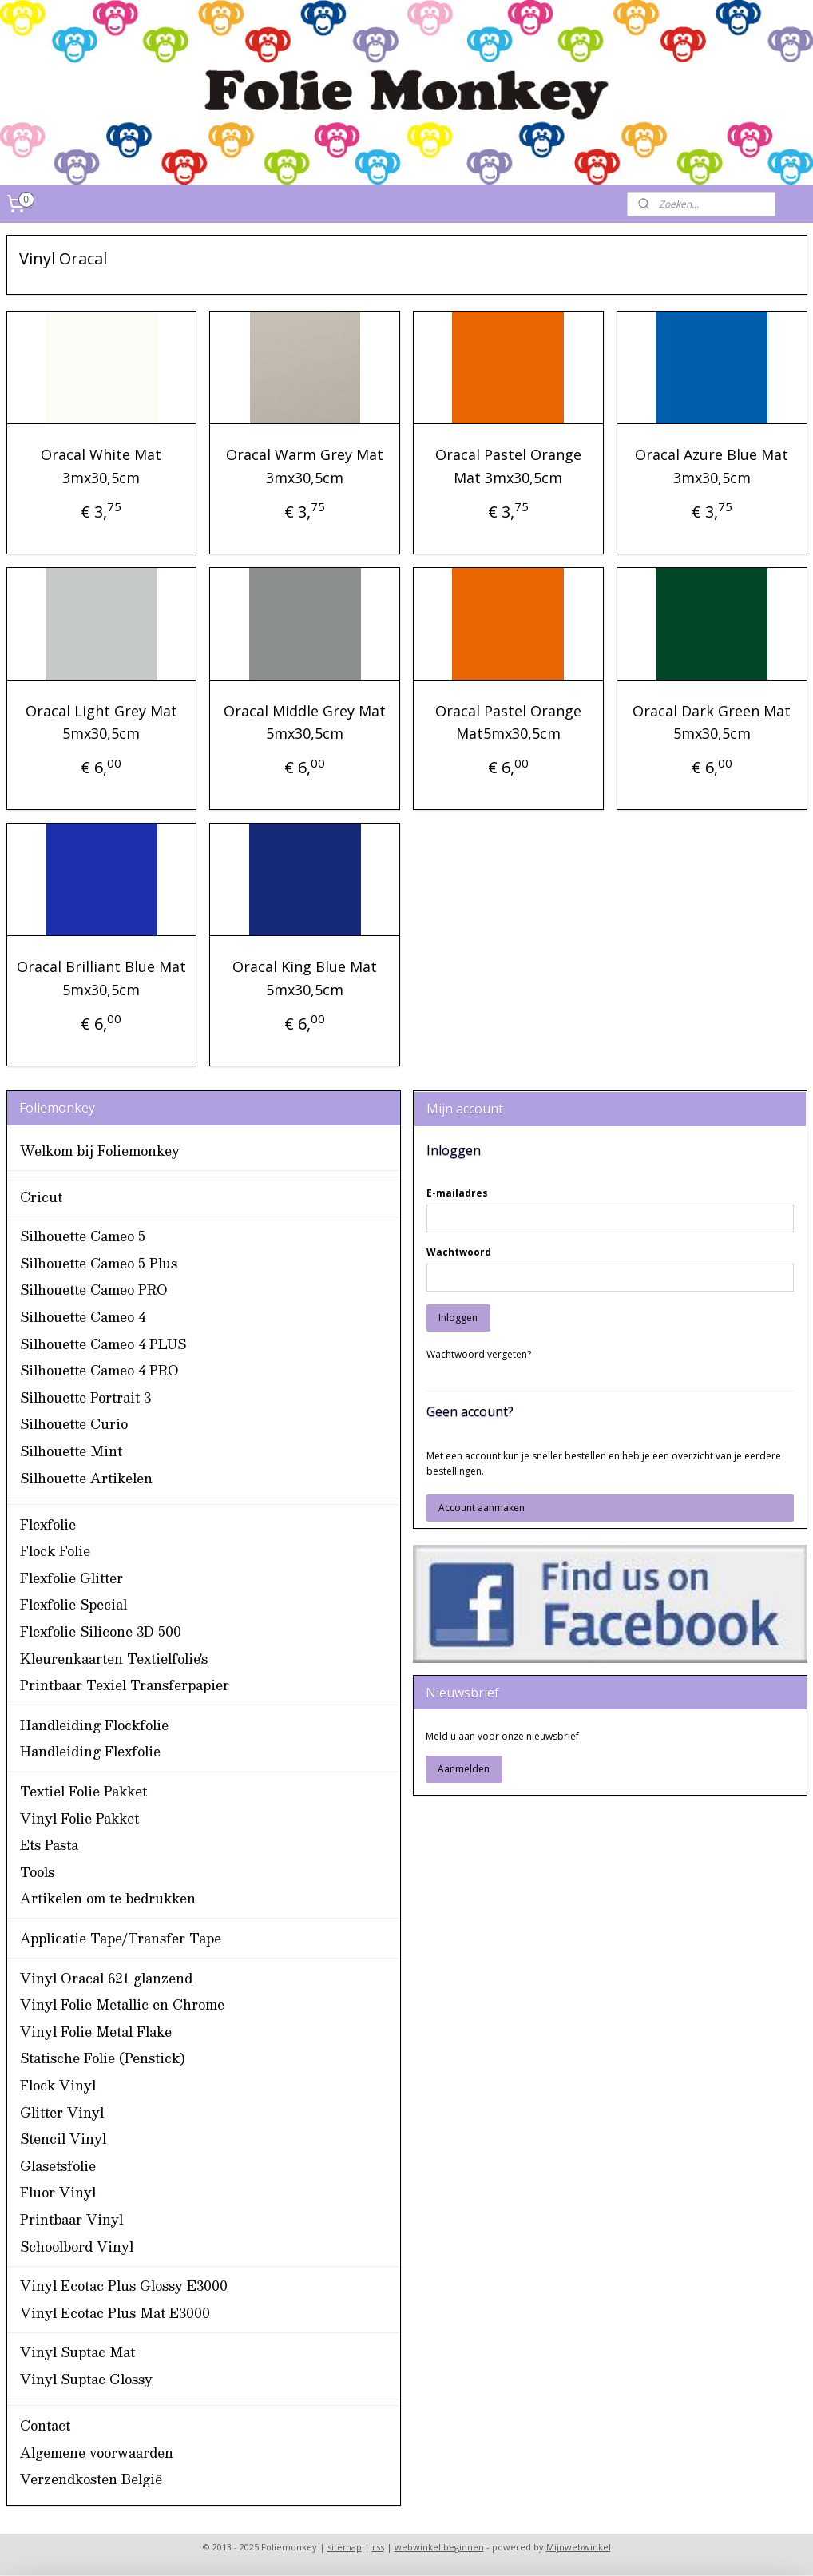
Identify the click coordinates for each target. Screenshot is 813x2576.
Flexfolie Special (73, 1604)
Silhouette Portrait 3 (85, 1397)
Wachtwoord (458, 1252)
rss (378, 2547)
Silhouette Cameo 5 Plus (98, 1263)
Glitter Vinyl (62, 2112)
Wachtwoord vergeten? (478, 1354)
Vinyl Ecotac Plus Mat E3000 (115, 2313)
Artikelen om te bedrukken (108, 1898)
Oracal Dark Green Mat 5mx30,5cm (712, 722)
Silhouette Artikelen (86, 1478)
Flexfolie (48, 1524)
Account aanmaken (481, 1507)
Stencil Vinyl (63, 2138)
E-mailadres (457, 1193)
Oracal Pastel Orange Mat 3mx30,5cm (508, 466)
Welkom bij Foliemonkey (100, 1150)
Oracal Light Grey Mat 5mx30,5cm (101, 722)
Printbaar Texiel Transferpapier (124, 1685)
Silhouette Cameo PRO (94, 1289)
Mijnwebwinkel (578, 2547)
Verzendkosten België (91, 2479)
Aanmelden (464, 1769)
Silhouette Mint (71, 1451)
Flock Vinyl (58, 2085)
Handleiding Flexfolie (90, 1751)
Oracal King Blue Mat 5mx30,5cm (304, 979)
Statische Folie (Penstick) (102, 2058)
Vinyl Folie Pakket (79, 1818)
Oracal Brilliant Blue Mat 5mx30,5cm (101, 979)
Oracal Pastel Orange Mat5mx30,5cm (508, 722)
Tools (37, 1872)
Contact (45, 2425)
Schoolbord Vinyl (76, 2246)
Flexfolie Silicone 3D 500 (100, 1631)
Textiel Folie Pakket (83, 1791)
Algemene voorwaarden (96, 2452)
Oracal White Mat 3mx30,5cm (101, 466)
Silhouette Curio (74, 1424)
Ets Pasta (49, 1845)
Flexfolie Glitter (71, 1578)
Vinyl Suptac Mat (77, 2352)
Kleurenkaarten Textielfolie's (114, 1658)
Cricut (41, 1197)
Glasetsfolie (58, 2166)
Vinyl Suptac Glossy (86, 2379)
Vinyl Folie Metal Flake (96, 2031)
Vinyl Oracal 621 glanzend (106, 1978)
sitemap (344, 2547)
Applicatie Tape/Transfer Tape (120, 1938)
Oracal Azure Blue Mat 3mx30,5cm (711, 466)
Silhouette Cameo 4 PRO (99, 1370)
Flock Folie (55, 1551)
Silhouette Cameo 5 (82, 1236)
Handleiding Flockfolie (94, 1725)
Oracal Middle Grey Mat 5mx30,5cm (305, 722)
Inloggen (458, 1317)
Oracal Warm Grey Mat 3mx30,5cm (304, 466)
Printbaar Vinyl (71, 2219)
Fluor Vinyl (58, 2192)
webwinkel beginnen (439, 2547)
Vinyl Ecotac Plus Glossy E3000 (124, 2285)
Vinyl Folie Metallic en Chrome (122, 2004)
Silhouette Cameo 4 (82, 1317)
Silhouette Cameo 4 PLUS (103, 1344)
